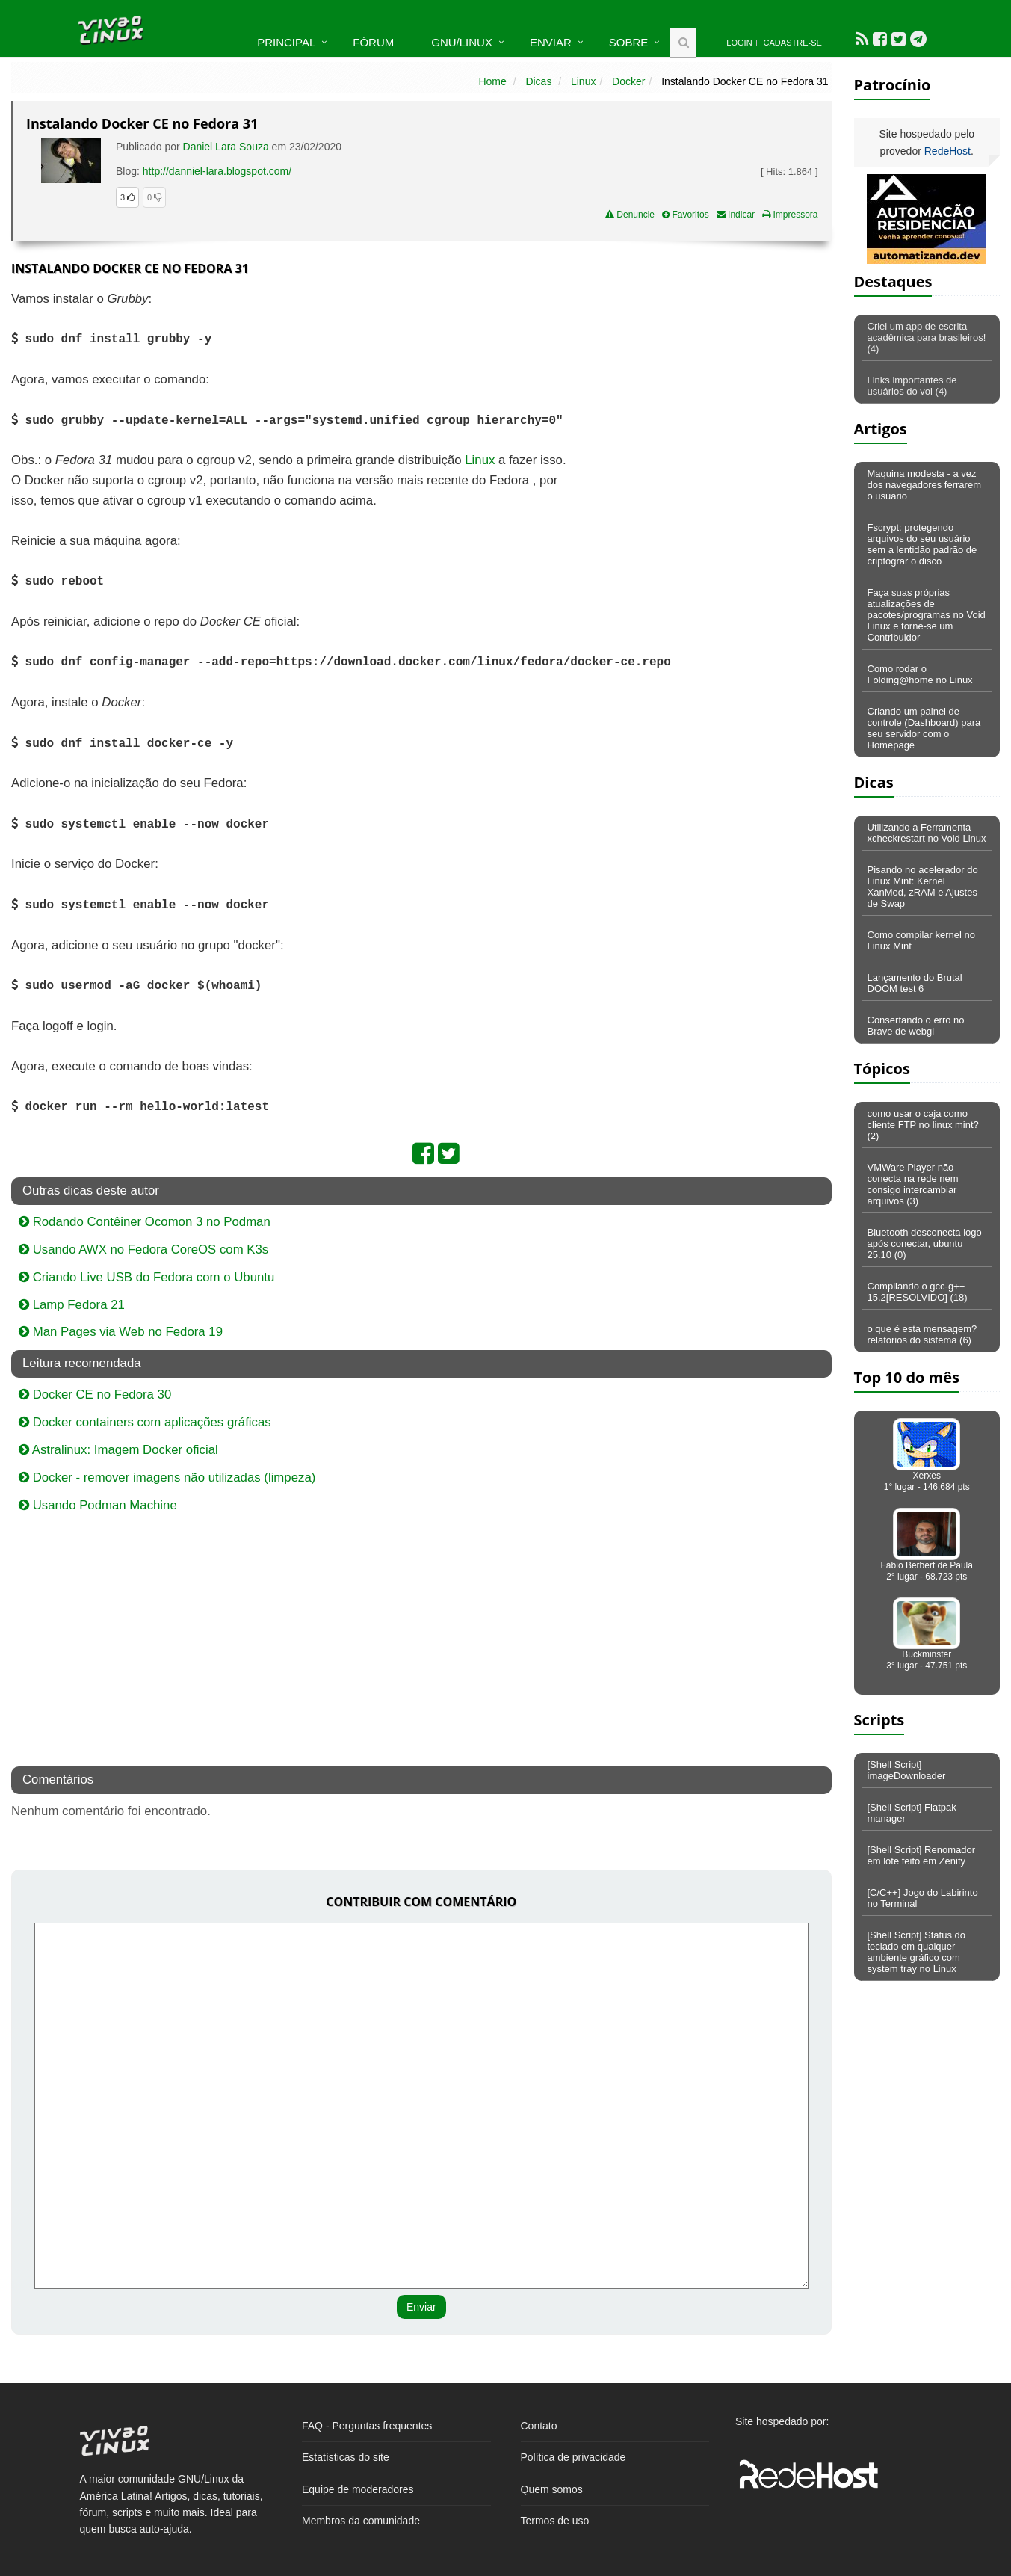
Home (492, 81)
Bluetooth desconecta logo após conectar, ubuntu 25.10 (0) (925, 1243)
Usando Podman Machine (98, 1505)
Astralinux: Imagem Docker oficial (118, 1450)
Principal (286, 42)
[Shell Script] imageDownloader (907, 1770)
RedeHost (947, 151)
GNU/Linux (461, 42)
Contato (539, 2426)
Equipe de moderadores (357, 2489)
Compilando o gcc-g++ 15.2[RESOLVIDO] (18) (918, 1292)
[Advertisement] (702, 397)
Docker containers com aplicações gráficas (145, 1422)
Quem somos (552, 2489)
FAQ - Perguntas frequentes (367, 2426)
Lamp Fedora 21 (72, 1305)
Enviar (551, 42)
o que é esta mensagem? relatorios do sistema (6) (922, 1334)
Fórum (373, 42)
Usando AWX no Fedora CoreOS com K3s (143, 1249)
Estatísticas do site (345, 2457)
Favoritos (685, 214)
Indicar (736, 214)
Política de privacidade (573, 2457)
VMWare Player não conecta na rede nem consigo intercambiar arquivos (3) (913, 1184)
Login (739, 42)
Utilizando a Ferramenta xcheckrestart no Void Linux (927, 833)
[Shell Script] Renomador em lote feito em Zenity (922, 1855)
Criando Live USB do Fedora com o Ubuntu (146, 1277)
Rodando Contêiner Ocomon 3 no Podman (144, 1222)
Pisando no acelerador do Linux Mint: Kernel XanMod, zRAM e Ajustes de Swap (923, 886)
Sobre (629, 42)
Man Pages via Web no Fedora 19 (121, 1332)
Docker (628, 81)
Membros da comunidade (361, 2521)
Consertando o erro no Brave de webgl (916, 1025)
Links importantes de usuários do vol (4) (912, 386)
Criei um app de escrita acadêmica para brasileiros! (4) (927, 337)
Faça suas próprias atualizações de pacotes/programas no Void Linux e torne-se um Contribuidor (927, 615)
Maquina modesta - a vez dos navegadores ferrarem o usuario (924, 485)
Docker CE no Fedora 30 (95, 1394)
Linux (583, 81)
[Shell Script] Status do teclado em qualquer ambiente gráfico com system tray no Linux (917, 1951)
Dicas (538, 81)
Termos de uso (555, 2521)
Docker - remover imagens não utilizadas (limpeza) (167, 1477)
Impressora (789, 214)
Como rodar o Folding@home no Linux (920, 674)
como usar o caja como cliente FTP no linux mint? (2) (923, 1124)
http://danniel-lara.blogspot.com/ (217, 171)
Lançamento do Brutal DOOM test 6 (915, 983)
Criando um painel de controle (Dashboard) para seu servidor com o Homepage (924, 728)
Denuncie (630, 214)
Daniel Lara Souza (226, 146)
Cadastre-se (793, 42)
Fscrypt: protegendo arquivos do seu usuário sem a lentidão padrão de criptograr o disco (922, 544)
